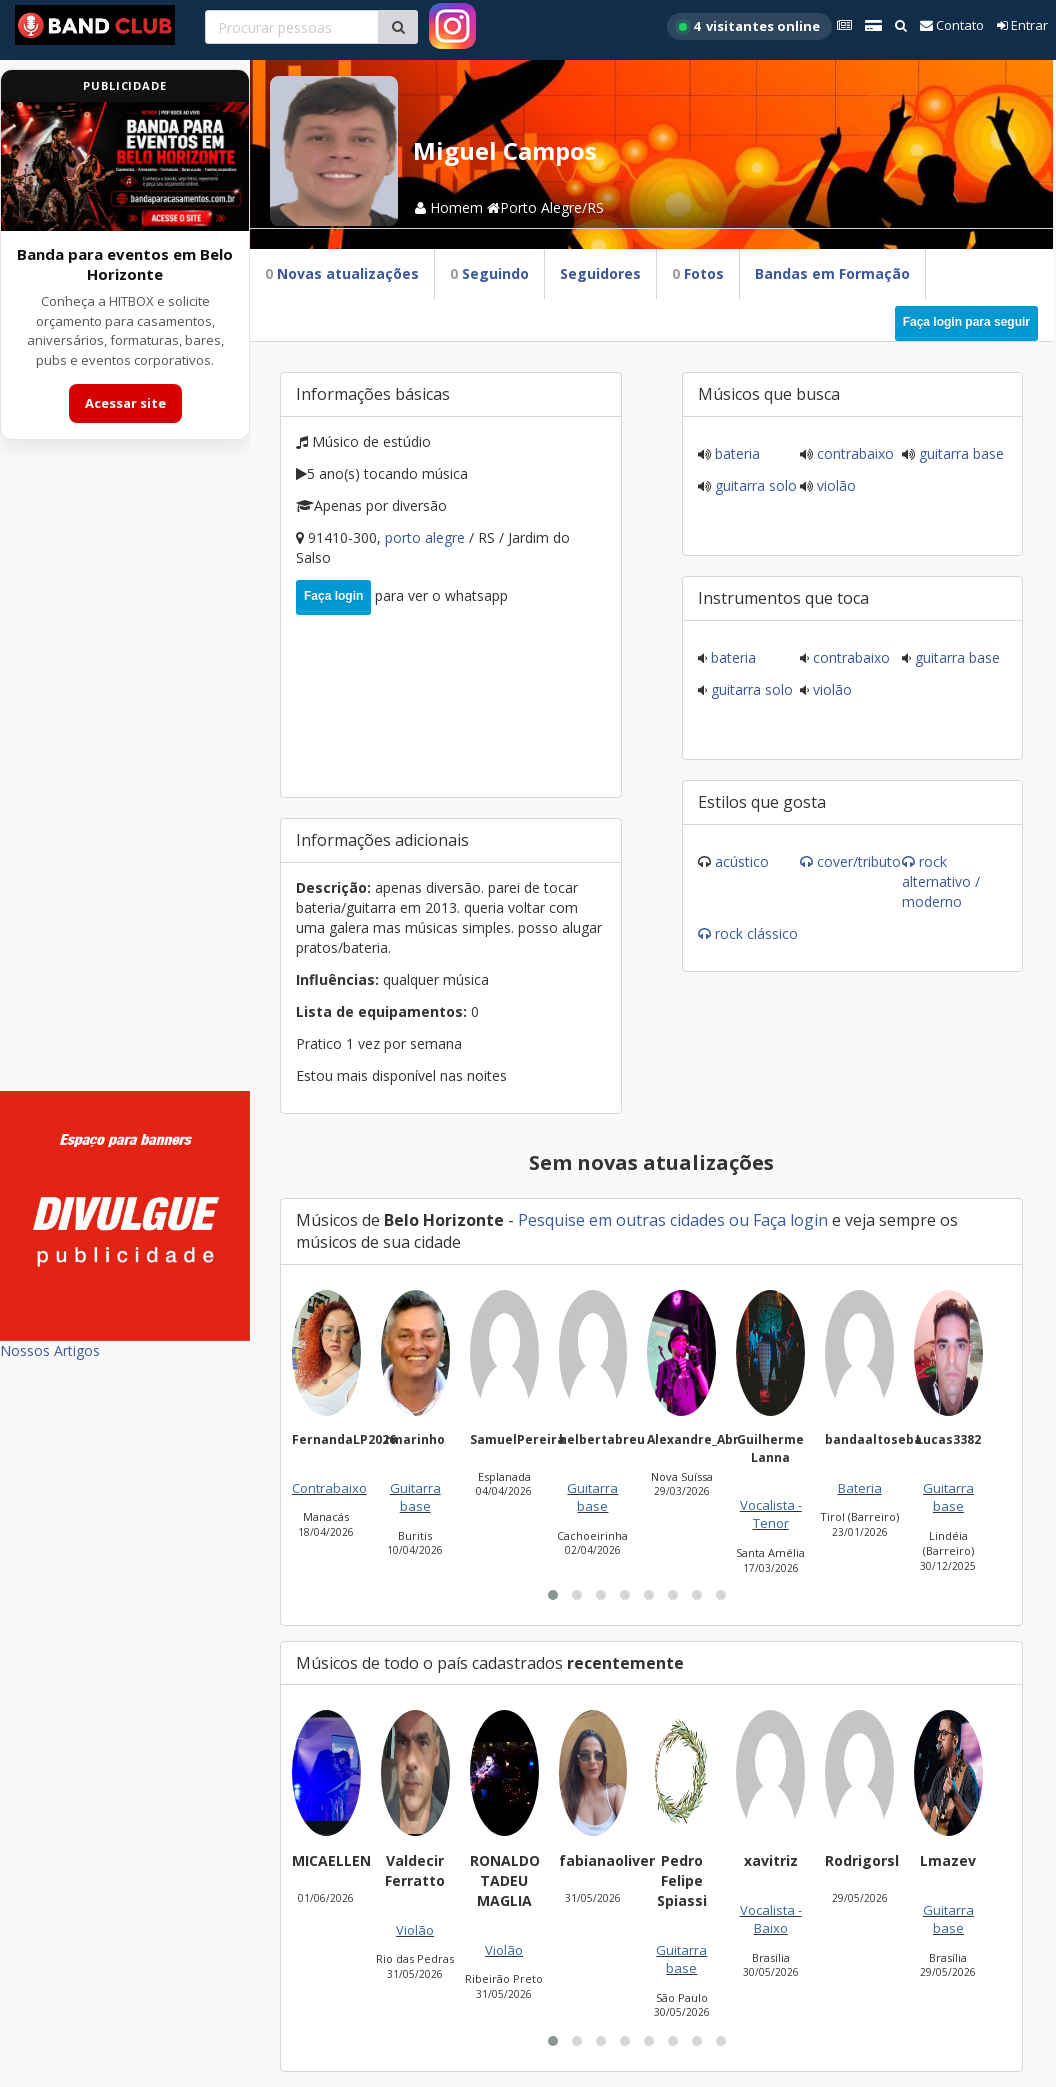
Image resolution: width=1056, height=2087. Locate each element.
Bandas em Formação (832, 273)
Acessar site (125, 403)
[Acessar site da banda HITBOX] (125, 166)
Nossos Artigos (50, 1350)
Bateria (735, 453)
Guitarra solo (754, 485)
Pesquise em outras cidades (621, 1220)
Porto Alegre (427, 537)
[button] (553, 1595)
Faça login (333, 596)
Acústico (742, 861)
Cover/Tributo (859, 861)
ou (739, 1220)
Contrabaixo (853, 453)
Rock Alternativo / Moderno (941, 881)
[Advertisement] (125, 778)
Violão (834, 485)
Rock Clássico (756, 933)
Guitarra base (959, 453)
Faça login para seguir (966, 322)
